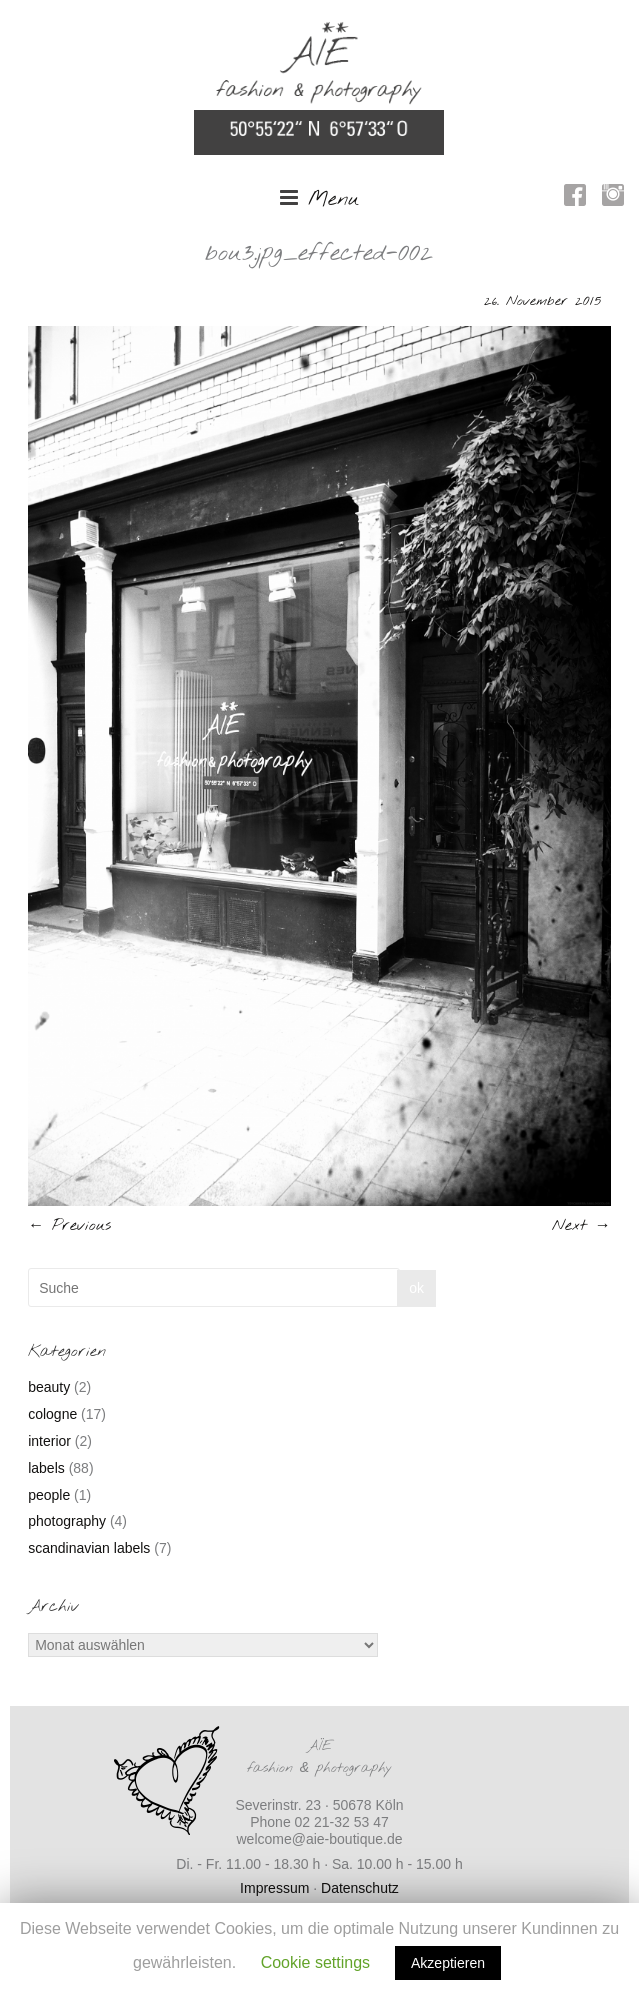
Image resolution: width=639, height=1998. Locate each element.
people (49, 1495)
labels (46, 1468)
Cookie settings (315, 1962)
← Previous (69, 1225)
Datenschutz (360, 1888)
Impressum (274, 1888)
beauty (49, 1387)
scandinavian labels (89, 1548)
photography (67, 1521)
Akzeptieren (448, 1963)
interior (49, 1441)
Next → (581, 1225)
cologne (52, 1414)
